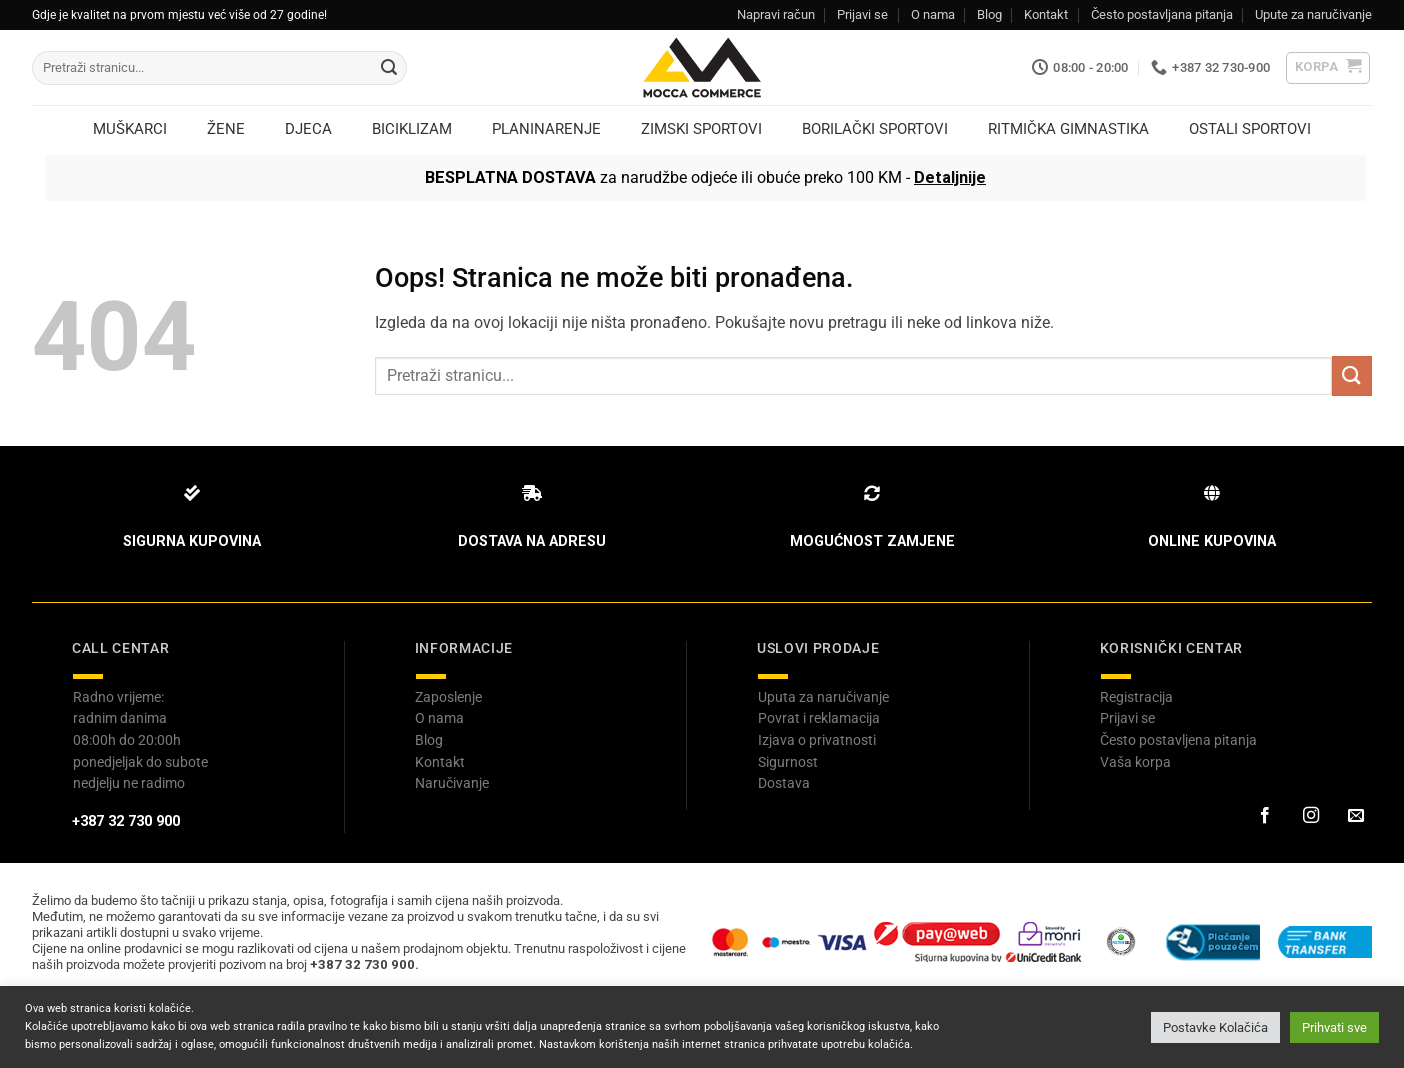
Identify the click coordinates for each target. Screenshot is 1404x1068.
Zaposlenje (448, 697)
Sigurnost (788, 762)
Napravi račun (776, 14)
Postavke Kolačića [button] (1215, 1027)
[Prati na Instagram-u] (1310, 816)
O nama (933, 14)
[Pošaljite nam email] (1356, 816)
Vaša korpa (1135, 762)
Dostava (784, 783)
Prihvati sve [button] (1334, 1027)
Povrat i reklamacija (819, 718)
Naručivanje (452, 783)
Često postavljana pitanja (1162, 14)
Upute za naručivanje (1313, 14)
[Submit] (389, 68)
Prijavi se (862, 14)
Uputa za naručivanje (823, 697)
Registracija (1136, 697)
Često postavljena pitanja (1178, 740)
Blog (989, 14)
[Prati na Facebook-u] (1265, 816)
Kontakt (1046, 14)
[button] (1328, 68)
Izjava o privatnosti (817, 740)
